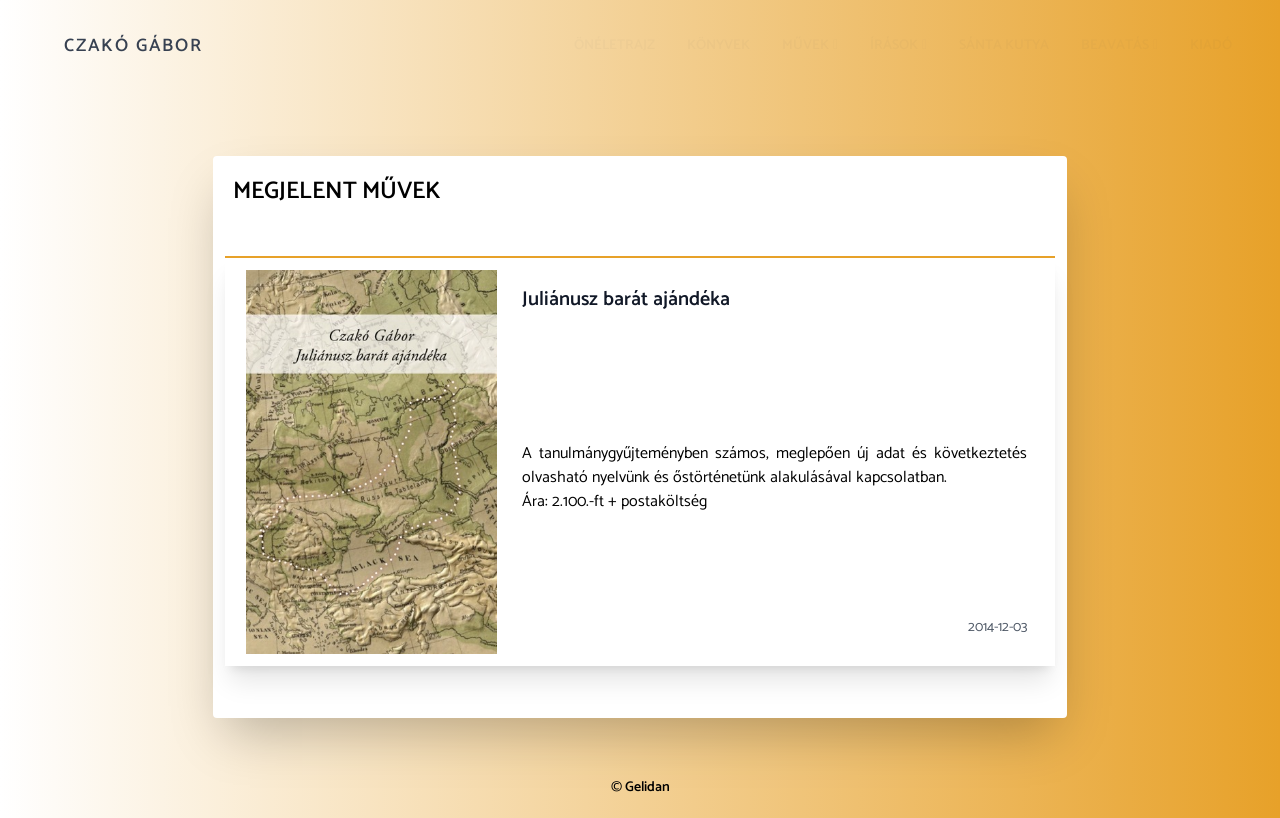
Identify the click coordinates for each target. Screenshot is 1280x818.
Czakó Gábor (133, 46)
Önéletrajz (614, 45)
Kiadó (1211, 45)
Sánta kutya (1004, 45)
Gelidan (647, 787)
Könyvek (718, 45)
